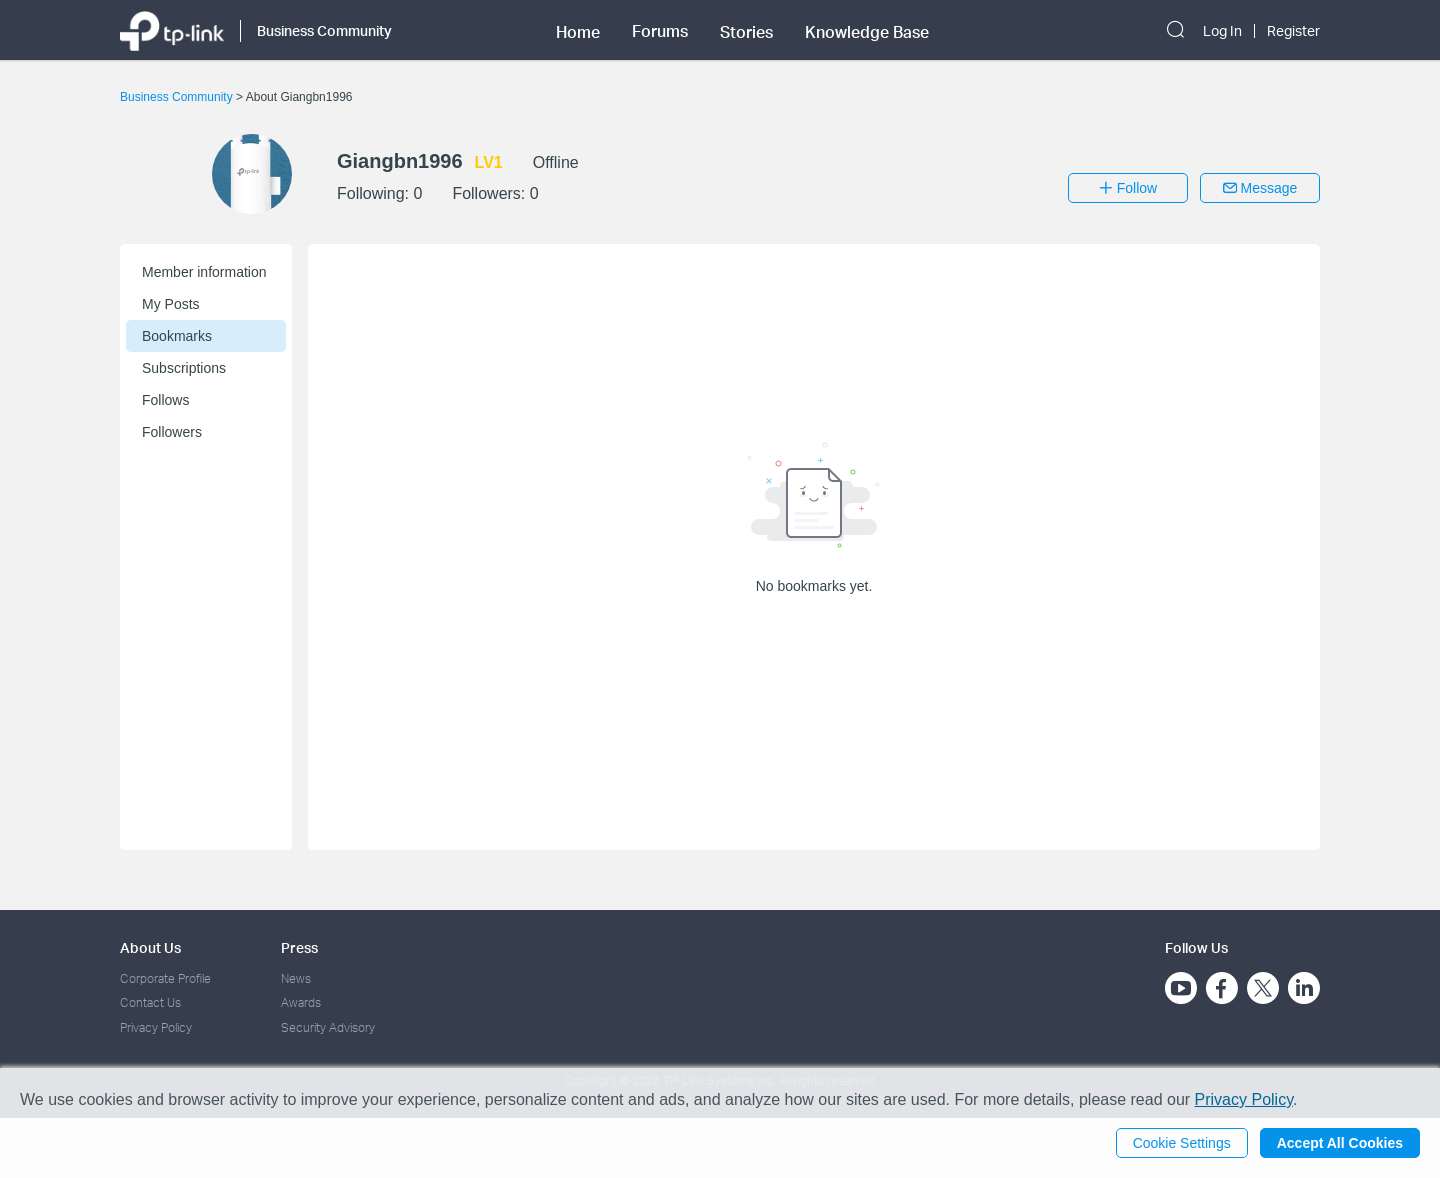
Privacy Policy (156, 1027)
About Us (150, 947)
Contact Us (150, 1002)
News (296, 978)
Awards (301, 1002)
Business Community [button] (324, 30)
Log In (1222, 31)
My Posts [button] (171, 304)
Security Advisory (328, 1027)
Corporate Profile (165, 978)
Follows (165, 400)
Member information (204, 272)
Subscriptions (184, 368)
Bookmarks (177, 336)
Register (1293, 31)
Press (299, 947)
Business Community (178, 97)
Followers (172, 432)
